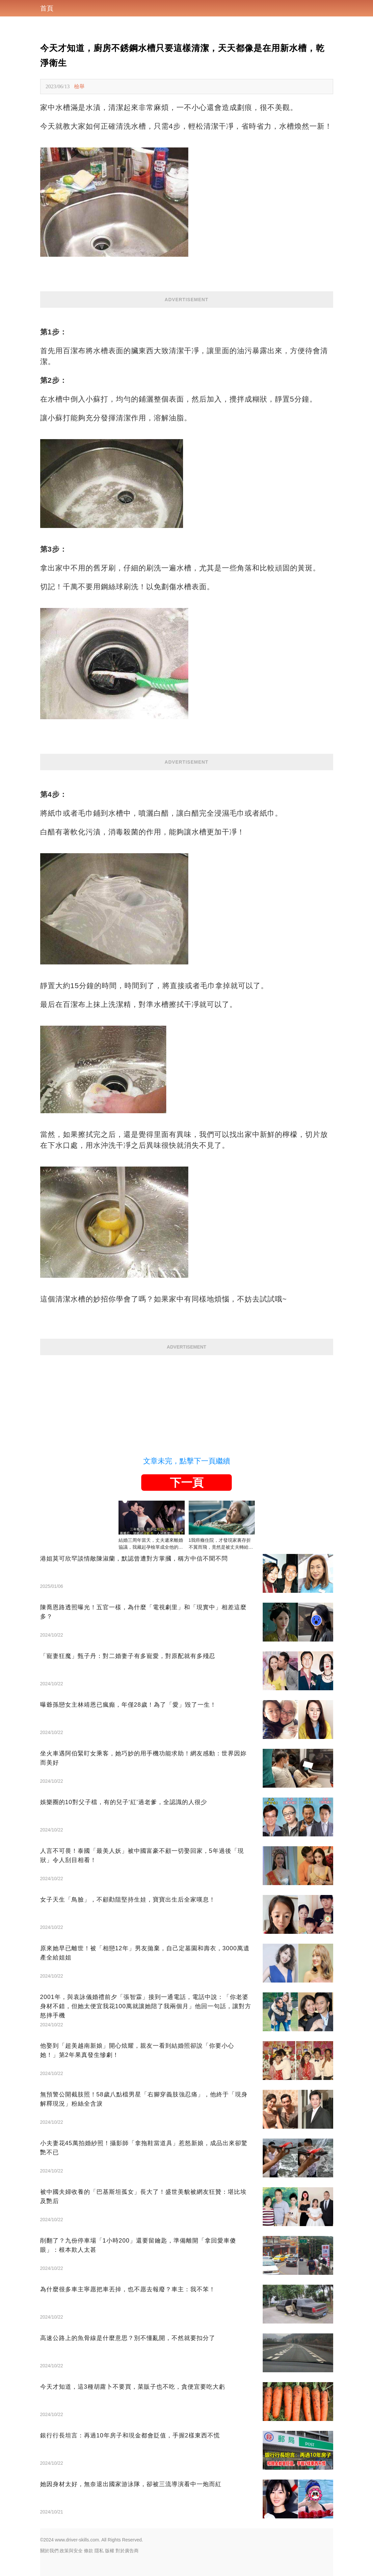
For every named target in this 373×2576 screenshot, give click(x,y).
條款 (88, 2550)
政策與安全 (71, 2550)
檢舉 (79, 86)
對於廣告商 (127, 2550)
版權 (109, 2550)
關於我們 (49, 2550)
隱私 (99, 2550)
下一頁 (186, 1482)
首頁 (46, 8)
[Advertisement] (186, 1401)
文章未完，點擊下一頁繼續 (186, 1461)
